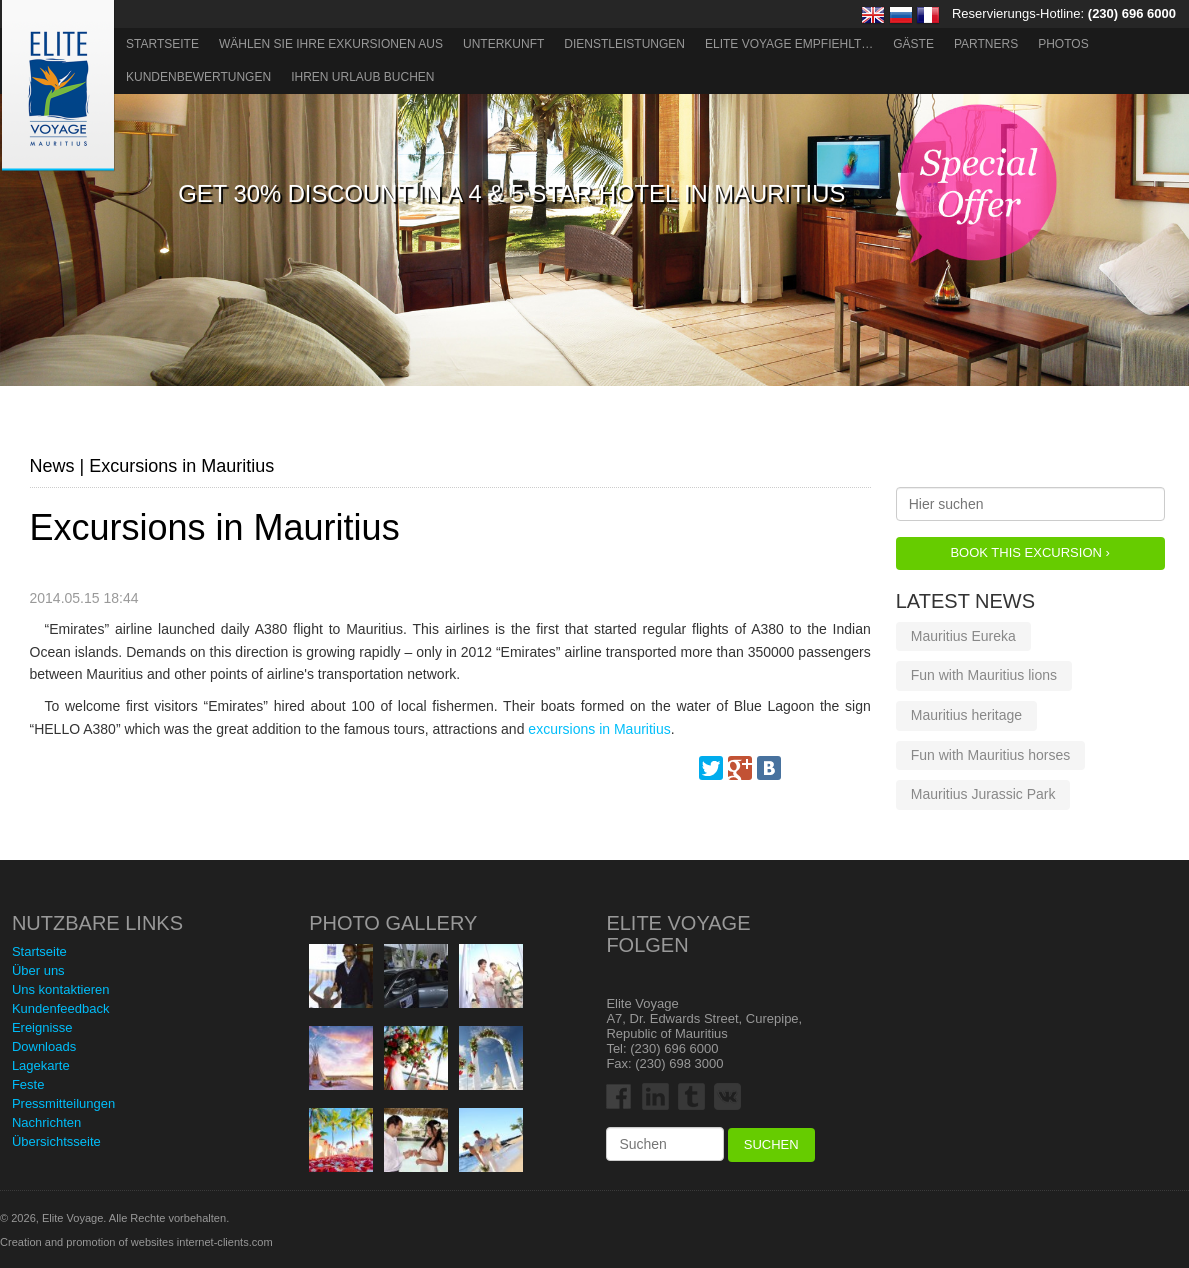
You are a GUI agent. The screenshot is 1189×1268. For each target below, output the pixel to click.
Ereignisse (42, 1027)
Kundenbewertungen (198, 77)
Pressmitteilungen (63, 1103)
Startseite (162, 44)
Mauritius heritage (966, 715)
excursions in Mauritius (599, 729)
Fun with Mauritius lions (984, 675)
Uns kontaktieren (61, 989)
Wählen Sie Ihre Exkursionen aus (331, 44)
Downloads (44, 1046)
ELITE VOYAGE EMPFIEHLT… (789, 44)
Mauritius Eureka (963, 636)
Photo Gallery (393, 923)
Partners (986, 44)
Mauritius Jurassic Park (983, 794)
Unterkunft (503, 44)
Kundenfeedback (61, 1008)
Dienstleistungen (624, 44)
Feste (28, 1084)
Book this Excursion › (1029, 552)
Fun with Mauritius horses (991, 755)
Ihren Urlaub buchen (362, 77)
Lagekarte (41, 1065)
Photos (1063, 44)
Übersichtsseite (56, 1141)
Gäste (913, 44)
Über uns (38, 970)
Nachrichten (46, 1122)
